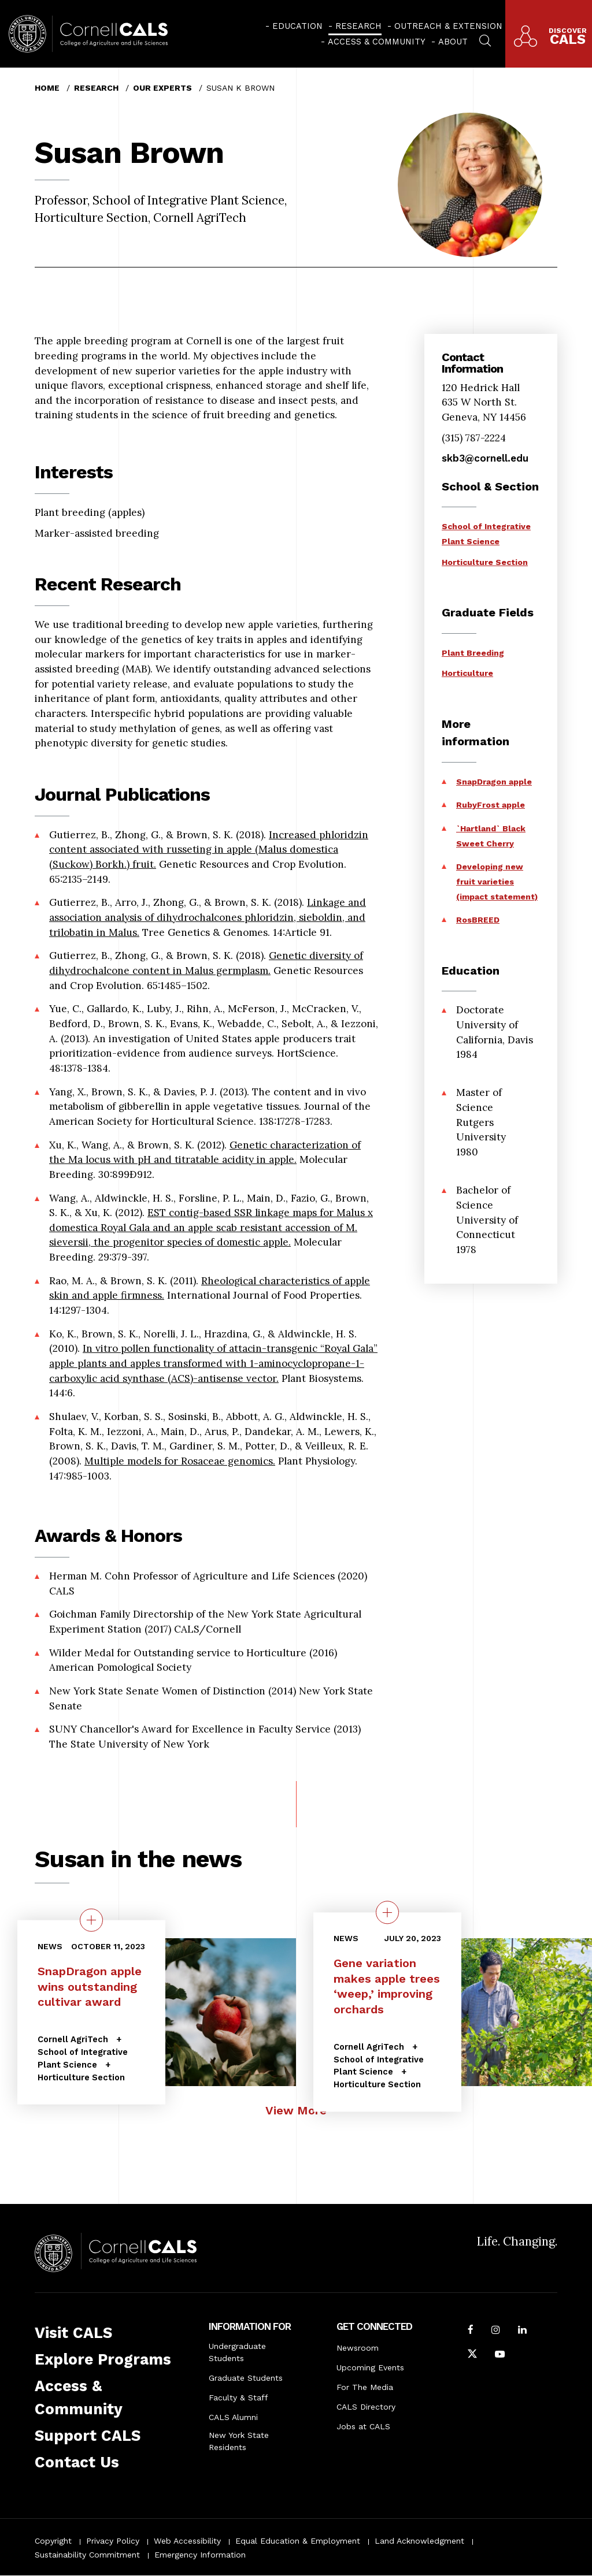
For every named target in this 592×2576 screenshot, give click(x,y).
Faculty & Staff (238, 2397)
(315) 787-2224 (474, 438)
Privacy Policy (112, 2540)
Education (297, 26)
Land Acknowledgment (419, 2540)
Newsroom (357, 2347)
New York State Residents (239, 2441)
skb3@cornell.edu (485, 458)
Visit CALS (73, 2332)
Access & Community (377, 41)
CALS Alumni (233, 2417)
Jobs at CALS (363, 2426)
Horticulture (467, 673)
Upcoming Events (370, 2367)
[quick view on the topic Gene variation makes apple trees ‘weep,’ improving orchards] (387, 1912)
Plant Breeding (473, 652)
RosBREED (478, 919)
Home (47, 87)
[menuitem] (294, 26)
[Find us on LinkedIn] (522, 2331)
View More (296, 2110)
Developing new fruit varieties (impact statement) (497, 881)
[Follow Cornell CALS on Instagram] (495, 2331)
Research (358, 26)
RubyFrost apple (490, 804)
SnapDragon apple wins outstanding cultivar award (90, 1986)
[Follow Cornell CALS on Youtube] (500, 2355)
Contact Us (77, 2462)
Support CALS (87, 2435)
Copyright (53, 2540)
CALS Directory (365, 2406)
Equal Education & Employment (297, 2540)
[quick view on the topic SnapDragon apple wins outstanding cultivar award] (91, 1920)
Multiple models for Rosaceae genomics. (179, 1461)
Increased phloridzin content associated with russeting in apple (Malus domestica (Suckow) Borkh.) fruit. (208, 849)
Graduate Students (246, 2377)
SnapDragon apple (494, 781)
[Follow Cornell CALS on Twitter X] (472, 2355)
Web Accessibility (187, 2540)
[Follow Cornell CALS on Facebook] (470, 2331)
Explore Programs (103, 2359)
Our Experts (162, 87)
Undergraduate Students (237, 2352)
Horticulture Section (485, 562)
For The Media (364, 2387)
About (453, 41)
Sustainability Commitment (87, 2554)
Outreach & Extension (448, 26)
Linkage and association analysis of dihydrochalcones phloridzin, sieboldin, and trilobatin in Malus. (207, 917)
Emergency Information (200, 2554)
